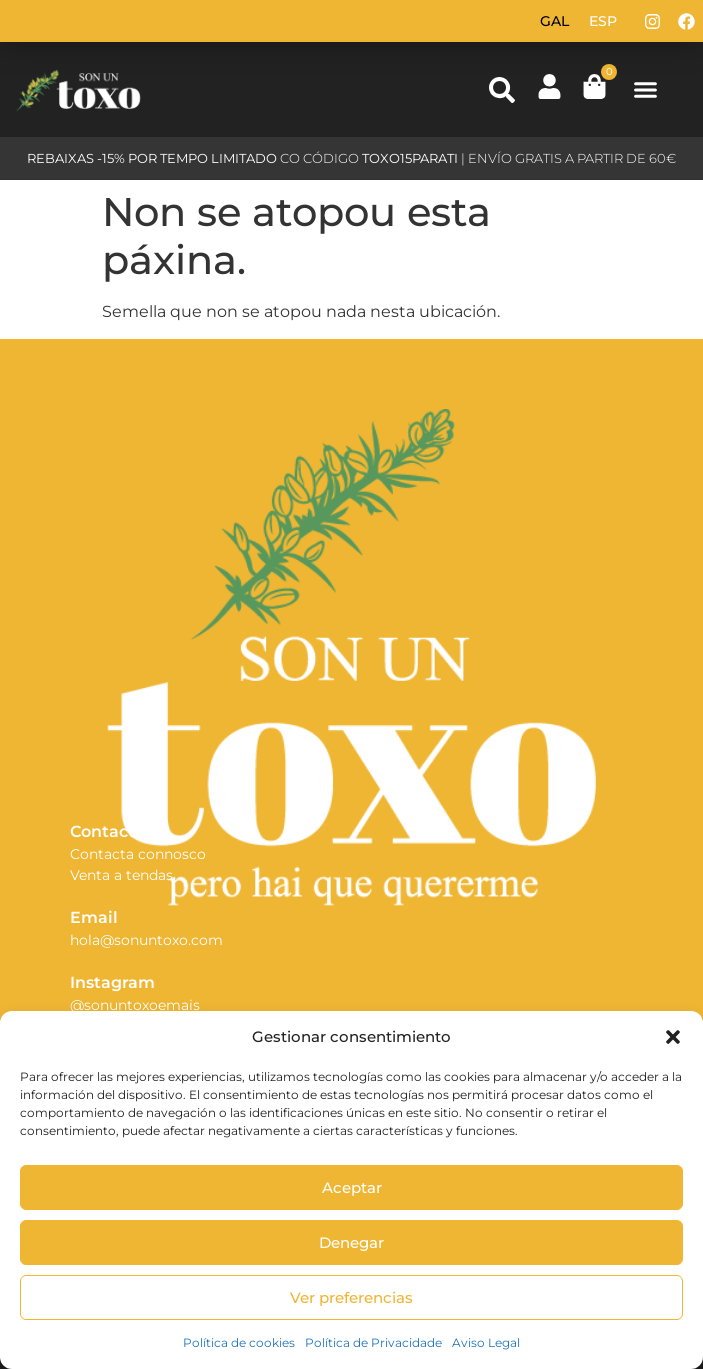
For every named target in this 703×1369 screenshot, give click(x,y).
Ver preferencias (351, 1297)
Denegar (351, 1242)
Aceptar (352, 1187)
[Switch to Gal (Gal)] (554, 21)
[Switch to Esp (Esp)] (603, 21)
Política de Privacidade (373, 1342)
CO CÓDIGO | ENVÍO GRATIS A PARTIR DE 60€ (351, 158)
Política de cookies (239, 1342)
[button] (673, 1037)
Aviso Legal (486, 1342)
